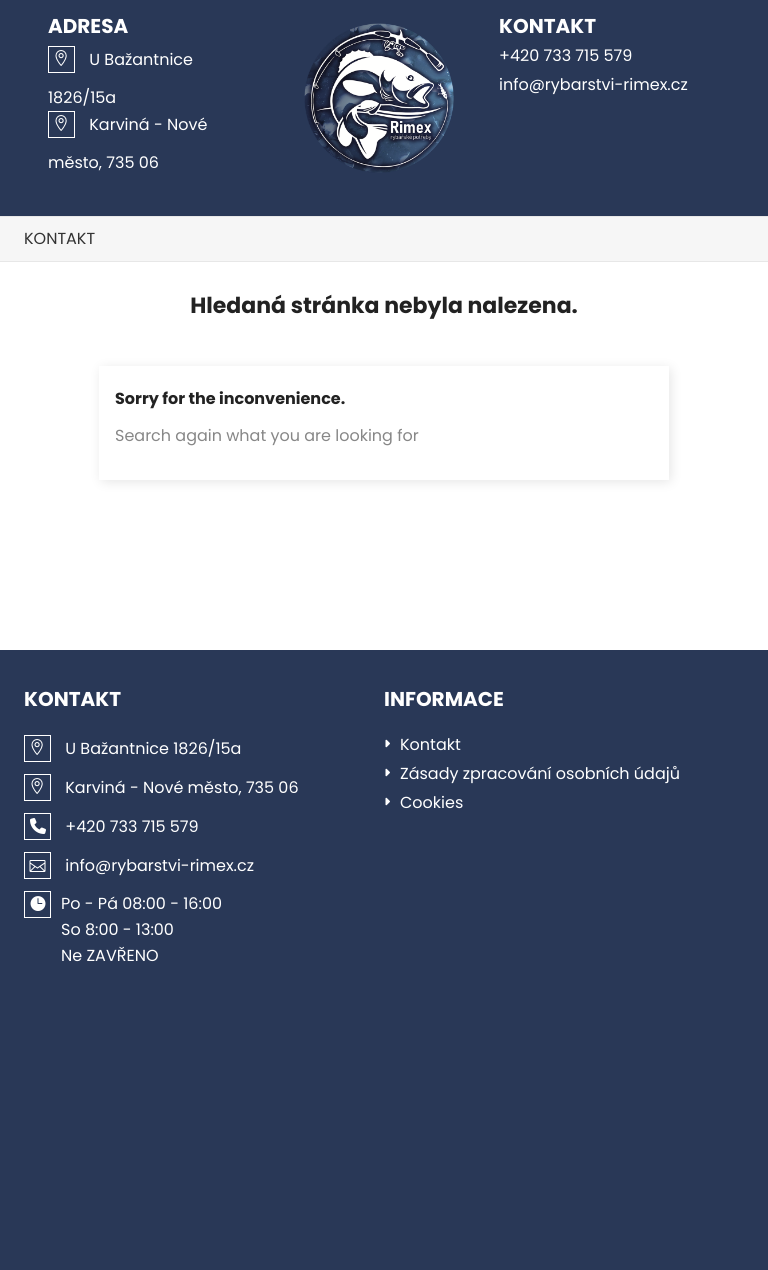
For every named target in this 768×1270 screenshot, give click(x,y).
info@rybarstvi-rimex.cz (593, 84)
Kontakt (59, 238)
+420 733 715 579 (565, 55)
